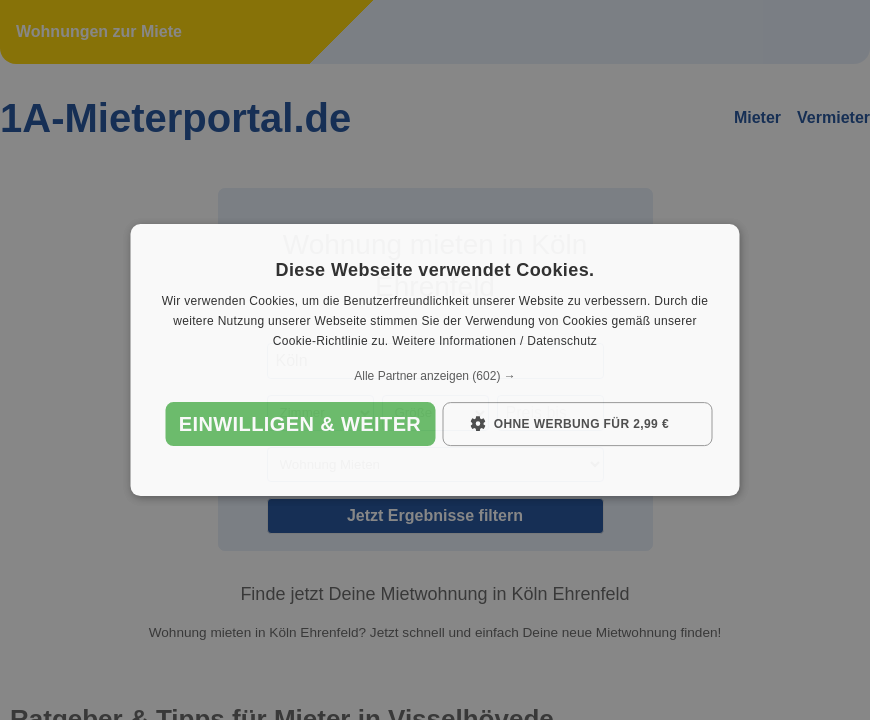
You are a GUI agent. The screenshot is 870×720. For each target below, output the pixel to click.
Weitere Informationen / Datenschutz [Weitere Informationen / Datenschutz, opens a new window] (494, 341)
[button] (435, 376)
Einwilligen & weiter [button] (300, 424)
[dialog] (435, 360)
